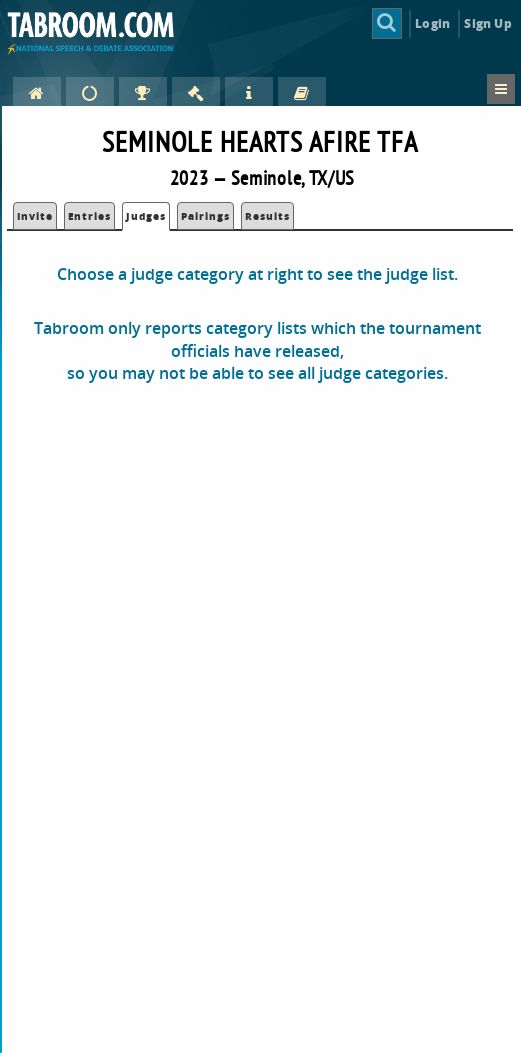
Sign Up (487, 23)
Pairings (205, 216)
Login (432, 23)
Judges (146, 216)
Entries (89, 216)
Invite (35, 216)
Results (267, 216)
